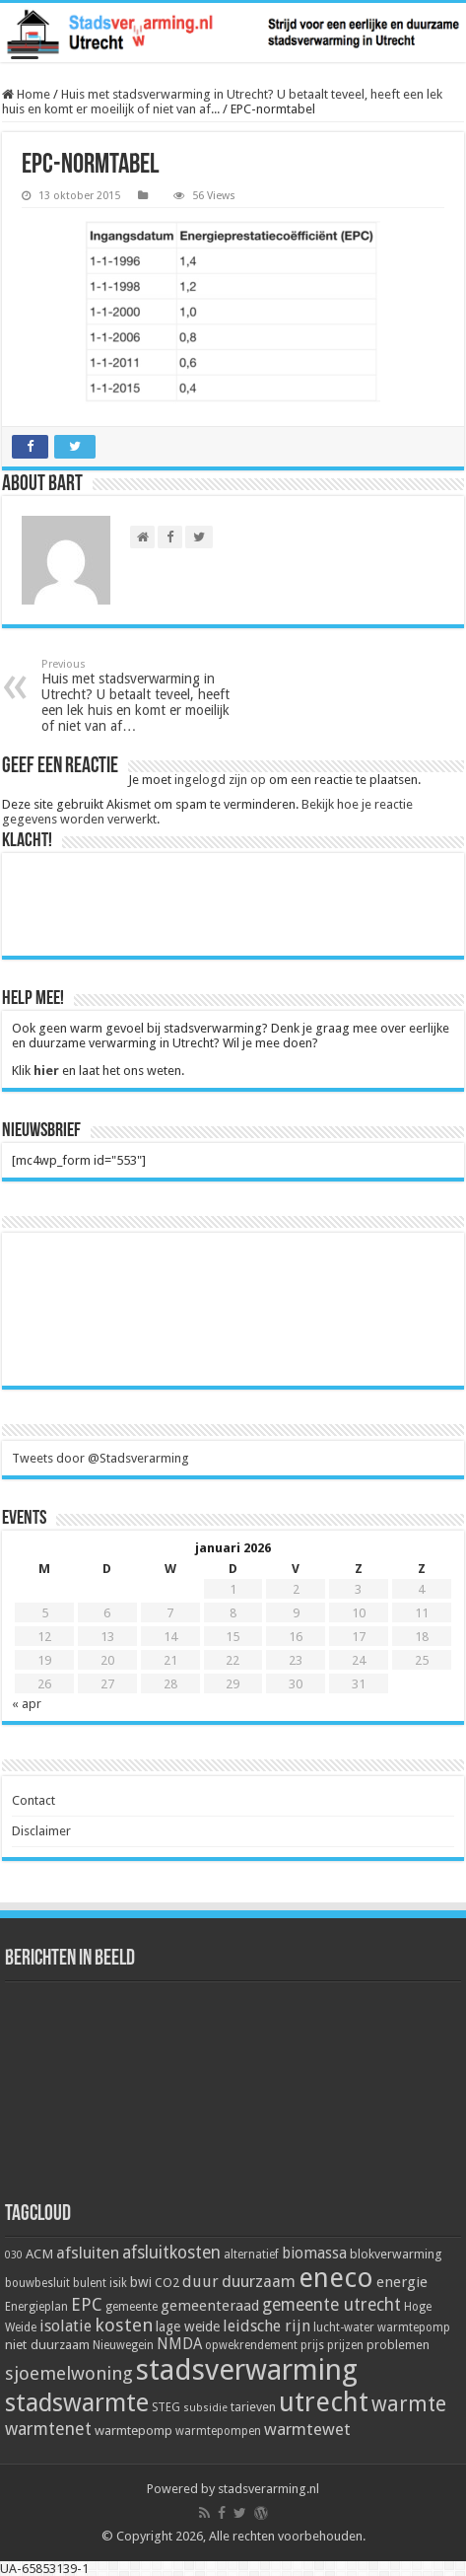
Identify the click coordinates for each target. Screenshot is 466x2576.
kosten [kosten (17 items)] (124, 2325)
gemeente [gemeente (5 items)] (131, 2307)
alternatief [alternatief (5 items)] (251, 2254)
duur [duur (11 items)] (200, 2281)
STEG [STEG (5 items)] (166, 2407)
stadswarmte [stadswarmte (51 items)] (77, 2403)
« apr (26, 1703)
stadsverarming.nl (268, 2488)
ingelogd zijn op (220, 779)
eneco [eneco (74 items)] (336, 2278)
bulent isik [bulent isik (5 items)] (100, 2283)
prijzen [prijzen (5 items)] (345, 2345)
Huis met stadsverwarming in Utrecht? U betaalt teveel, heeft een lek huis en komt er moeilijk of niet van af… (142, 696)
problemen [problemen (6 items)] (398, 2344)
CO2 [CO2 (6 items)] (167, 2282)
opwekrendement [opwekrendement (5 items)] (251, 2345)
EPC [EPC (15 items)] (86, 2304)
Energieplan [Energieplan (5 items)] (36, 2307)
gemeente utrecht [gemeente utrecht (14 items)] (331, 2305)
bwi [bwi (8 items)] (141, 2282)
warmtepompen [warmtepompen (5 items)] (218, 2431)
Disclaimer (41, 1831)
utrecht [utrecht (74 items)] (323, 2402)
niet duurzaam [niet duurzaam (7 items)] (47, 2344)
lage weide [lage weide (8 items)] (188, 2326)
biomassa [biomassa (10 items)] (314, 2253)
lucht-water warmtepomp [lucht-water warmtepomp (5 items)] (381, 2327)
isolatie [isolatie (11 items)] (65, 2326)
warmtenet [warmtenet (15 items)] (48, 2428)
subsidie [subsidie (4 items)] (205, 2407)
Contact (33, 1800)
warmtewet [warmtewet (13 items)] (307, 2429)
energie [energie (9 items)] (402, 2282)
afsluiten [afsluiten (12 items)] (87, 2253)
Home (26, 94)
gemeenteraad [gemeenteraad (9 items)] (210, 2306)
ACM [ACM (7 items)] (39, 2253)
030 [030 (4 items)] (14, 2255)
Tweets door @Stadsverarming (100, 1458)
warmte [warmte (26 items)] (408, 2404)
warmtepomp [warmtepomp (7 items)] (133, 2430)
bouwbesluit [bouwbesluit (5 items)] (37, 2283)
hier (46, 1070)
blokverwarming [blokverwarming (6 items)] (395, 2254)
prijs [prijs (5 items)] (312, 2345)
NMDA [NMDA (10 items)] (179, 2344)
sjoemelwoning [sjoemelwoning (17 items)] (69, 2373)
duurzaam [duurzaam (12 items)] (259, 2281)
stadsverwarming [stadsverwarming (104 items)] (247, 2370)
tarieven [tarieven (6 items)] (253, 2406)
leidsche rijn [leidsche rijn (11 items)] (266, 2326)
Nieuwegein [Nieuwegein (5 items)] (123, 2345)
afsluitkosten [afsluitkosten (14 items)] (171, 2252)
